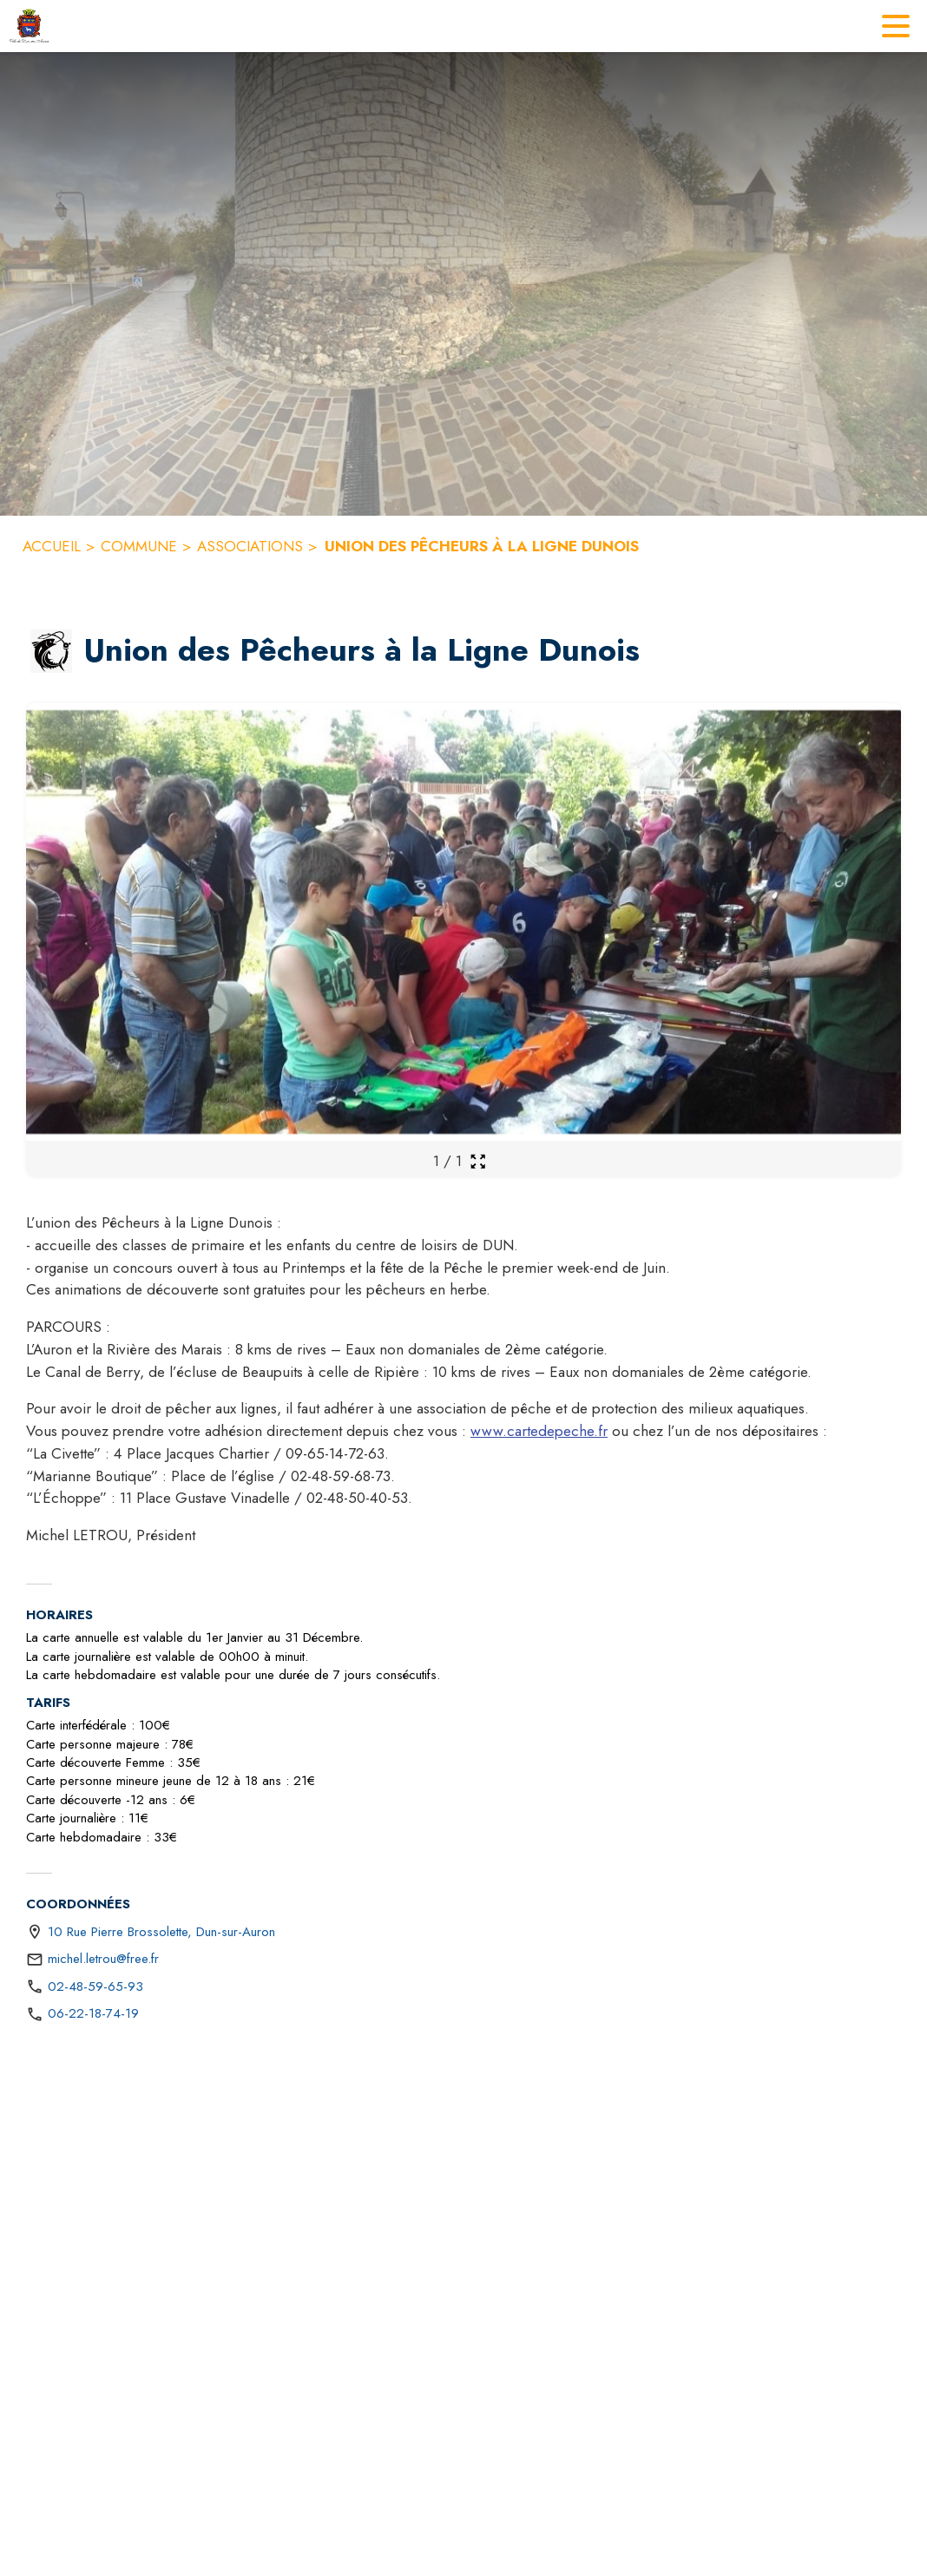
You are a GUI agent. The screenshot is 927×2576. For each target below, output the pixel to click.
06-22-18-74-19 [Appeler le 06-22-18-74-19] (93, 2013)
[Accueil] (29, 26)
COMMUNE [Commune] (139, 546)
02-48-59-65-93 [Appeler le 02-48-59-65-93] (95, 1986)
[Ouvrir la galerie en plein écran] (478, 1161)
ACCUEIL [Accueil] (52, 546)
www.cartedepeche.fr (539, 1430)
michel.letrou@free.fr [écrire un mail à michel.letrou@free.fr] (103, 1958)
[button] (51, 651)
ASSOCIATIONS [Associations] (250, 546)
